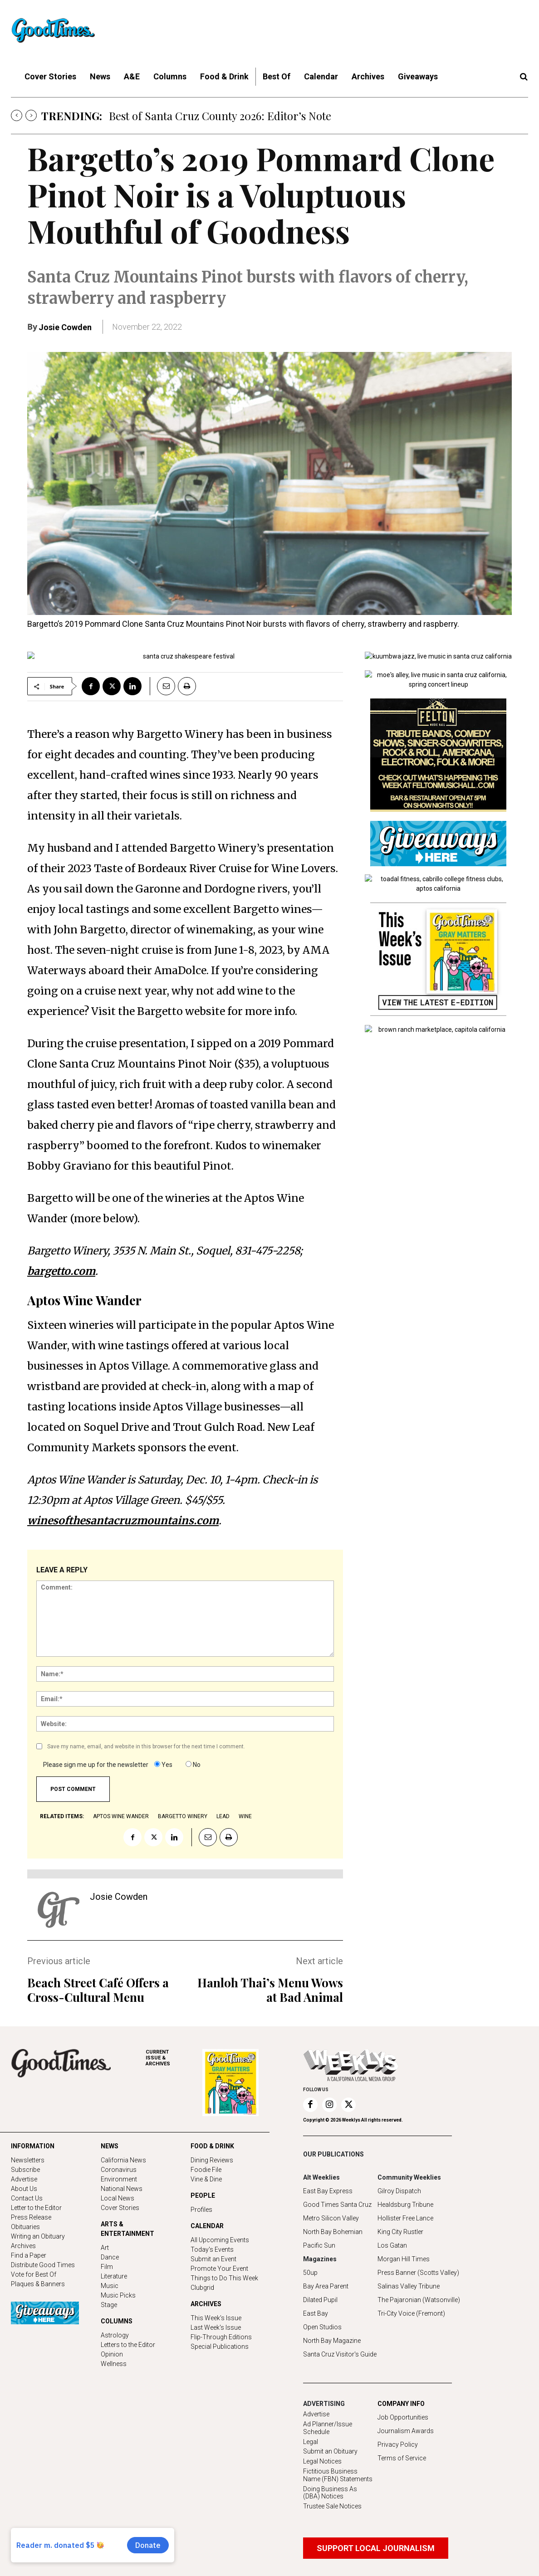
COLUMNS (116, 2321)
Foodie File (206, 2169)
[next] (31, 115)
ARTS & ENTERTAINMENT (127, 2228)
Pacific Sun (319, 2245)
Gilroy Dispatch (399, 2191)
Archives (23, 2245)
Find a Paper (28, 2255)
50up (310, 2272)
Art (105, 2247)
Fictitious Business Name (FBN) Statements (337, 2475)
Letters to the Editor (128, 2344)
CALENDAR (207, 2226)
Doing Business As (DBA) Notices (330, 2492)
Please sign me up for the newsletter (95, 1764)
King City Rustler (400, 2231)
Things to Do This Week (224, 2278)
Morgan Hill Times (403, 2259)
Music (109, 2285)
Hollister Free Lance (405, 2218)
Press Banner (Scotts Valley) (418, 2272)
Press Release (31, 2217)
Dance (110, 2257)
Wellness (114, 2363)
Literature (114, 2276)
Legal (310, 2441)
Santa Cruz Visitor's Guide (340, 2354)
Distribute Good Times (43, 2265)
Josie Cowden (65, 327)
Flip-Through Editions (221, 2337)
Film (107, 2266)
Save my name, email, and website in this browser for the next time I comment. (146, 1746)
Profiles (201, 2209)
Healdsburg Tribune (405, 2204)
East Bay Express (328, 2191)
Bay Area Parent (325, 2286)
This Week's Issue (216, 2318)
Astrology (115, 2335)
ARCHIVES (174, 2058)
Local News (117, 2198)
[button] (523, 77)
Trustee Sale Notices (332, 2506)
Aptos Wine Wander (121, 1816)
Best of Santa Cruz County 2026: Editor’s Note (220, 115)
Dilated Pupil (320, 2299)
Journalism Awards (405, 2431)
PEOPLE (203, 2195)
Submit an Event (213, 2259)
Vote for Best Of (33, 2274)
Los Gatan (392, 2245)
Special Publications (220, 2346)
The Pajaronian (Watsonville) (418, 2299)
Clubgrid (202, 2287)
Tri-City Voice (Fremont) (411, 2313)
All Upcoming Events (220, 2240)
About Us (24, 2188)
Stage (109, 2304)
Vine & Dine (206, 2179)
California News (123, 2160)
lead (223, 1816)
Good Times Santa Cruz (337, 2204)
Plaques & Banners (38, 2284)
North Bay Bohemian (333, 2231)
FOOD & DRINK (212, 2146)
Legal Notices (322, 2461)
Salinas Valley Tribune (408, 2286)
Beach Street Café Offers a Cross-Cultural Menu (98, 1990)
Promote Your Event (219, 2268)
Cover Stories (120, 2207)
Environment (119, 2179)
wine (245, 1816)
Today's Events (212, 2249)
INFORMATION (32, 2146)
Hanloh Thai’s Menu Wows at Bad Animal (270, 1990)
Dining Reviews (212, 2160)
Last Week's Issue (216, 2327)
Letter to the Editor (36, 2207)
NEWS (109, 2146)
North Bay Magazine (332, 2340)
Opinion (112, 2354)
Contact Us (27, 2198)
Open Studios (322, 2327)
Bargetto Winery (182, 1816)
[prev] (16, 115)
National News (121, 2188)
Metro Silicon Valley (331, 2218)
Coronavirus (119, 2169)
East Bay (315, 2313)
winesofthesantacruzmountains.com (123, 1520)
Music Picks (118, 2295)
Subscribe (25, 2169)
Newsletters (27, 2160)
